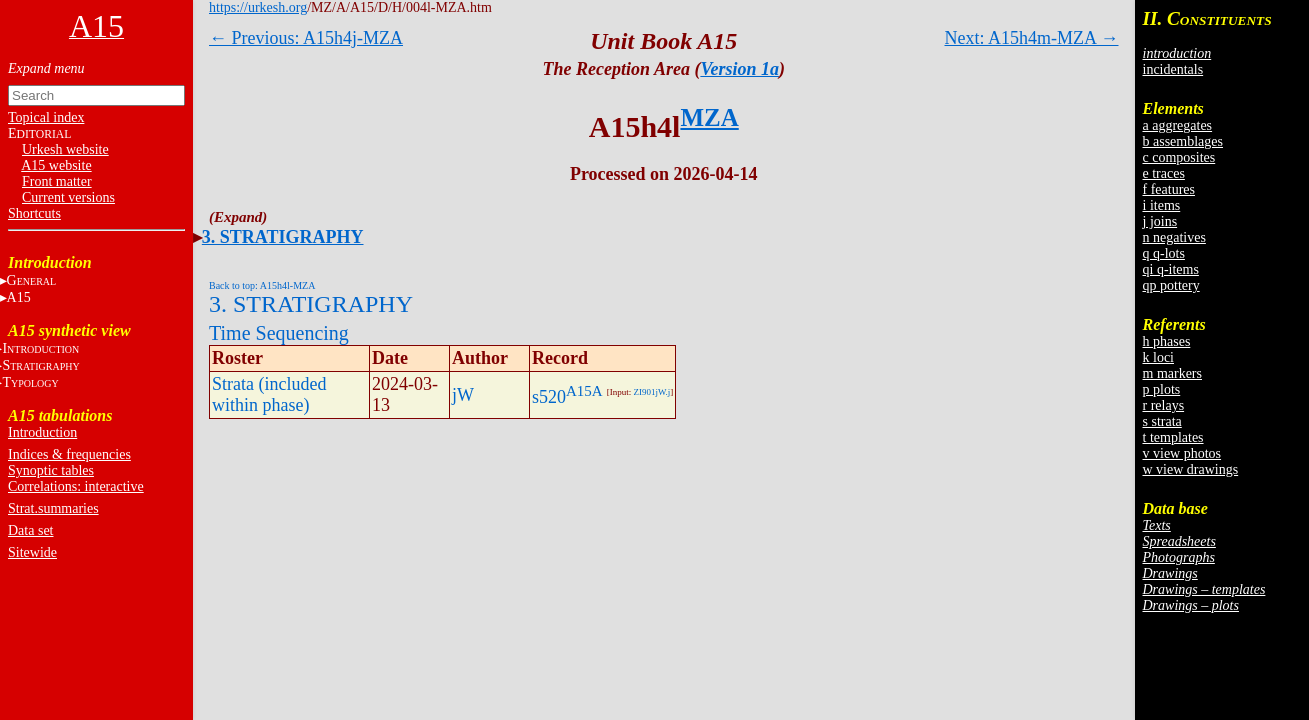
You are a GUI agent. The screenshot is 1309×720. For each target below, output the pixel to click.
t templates (1173, 437)
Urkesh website (65, 149)
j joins (1160, 221)
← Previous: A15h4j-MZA (306, 38)
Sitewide (32, 552)
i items (1162, 205)
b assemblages (1183, 141)
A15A (584, 391)
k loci (1159, 357)
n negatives (1174, 237)
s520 (549, 397)
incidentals (1173, 69)
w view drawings (1191, 469)
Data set (30, 530)
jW (463, 395)
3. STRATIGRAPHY (283, 237)
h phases (1167, 341)
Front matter (57, 181)
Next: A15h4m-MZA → (1032, 38)
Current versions (68, 197)
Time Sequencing (279, 333)
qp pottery (1171, 285)
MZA (709, 117)
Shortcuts (34, 213)
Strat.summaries (53, 508)
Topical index (46, 117)
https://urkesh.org (258, 7)
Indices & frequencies (69, 454)
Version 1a (739, 69)
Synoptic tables (51, 470)
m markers (1172, 373)
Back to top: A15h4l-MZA (262, 285)
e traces (1164, 173)
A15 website (56, 165)
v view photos (1182, 453)
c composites (1179, 157)
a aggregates (1178, 125)
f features (1169, 189)
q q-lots (1164, 253)
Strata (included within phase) (269, 394)
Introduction (42, 432)
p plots (1162, 389)
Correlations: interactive (76, 486)
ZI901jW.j (651, 392)
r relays (1164, 405)
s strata (1162, 421)
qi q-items (1171, 269)
